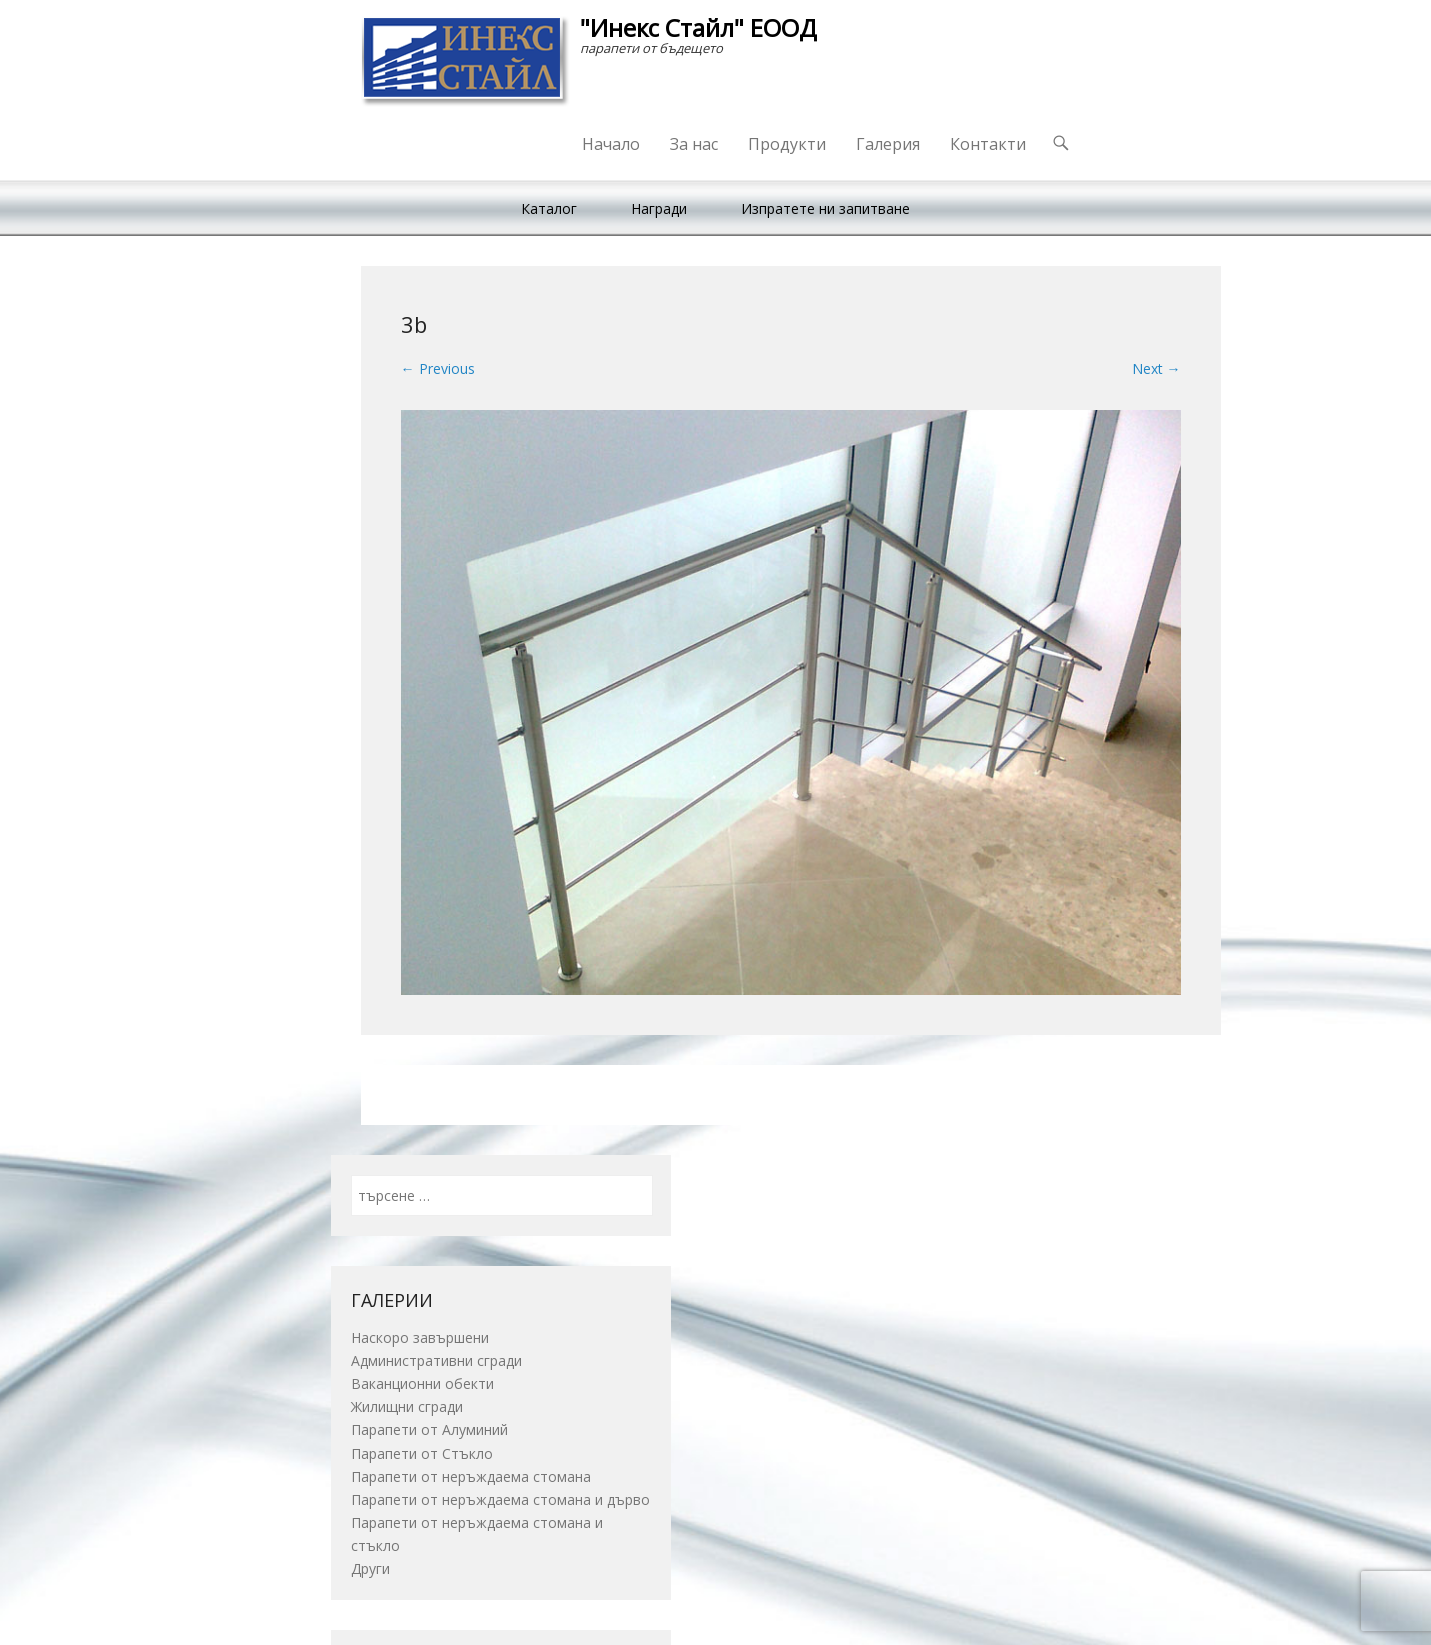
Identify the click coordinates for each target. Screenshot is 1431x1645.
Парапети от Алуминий (429, 1429)
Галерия (888, 144)
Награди (659, 208)
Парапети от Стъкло (422, 1453)
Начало (611, 144)
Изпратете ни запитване (825, 208)
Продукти (787, 144)
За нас (694, 144)
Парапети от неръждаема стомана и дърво (500, 1499)
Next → (1156, 368)
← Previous (438, 368)
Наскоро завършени (420, 1337)
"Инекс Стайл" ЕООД (698, 27)
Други (370, 1568)
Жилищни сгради (407, 1406)
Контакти (988, 144)
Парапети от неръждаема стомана (471, 1476)
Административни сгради (436, 1360)
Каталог (549, 208)
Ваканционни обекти (422, 1383)
